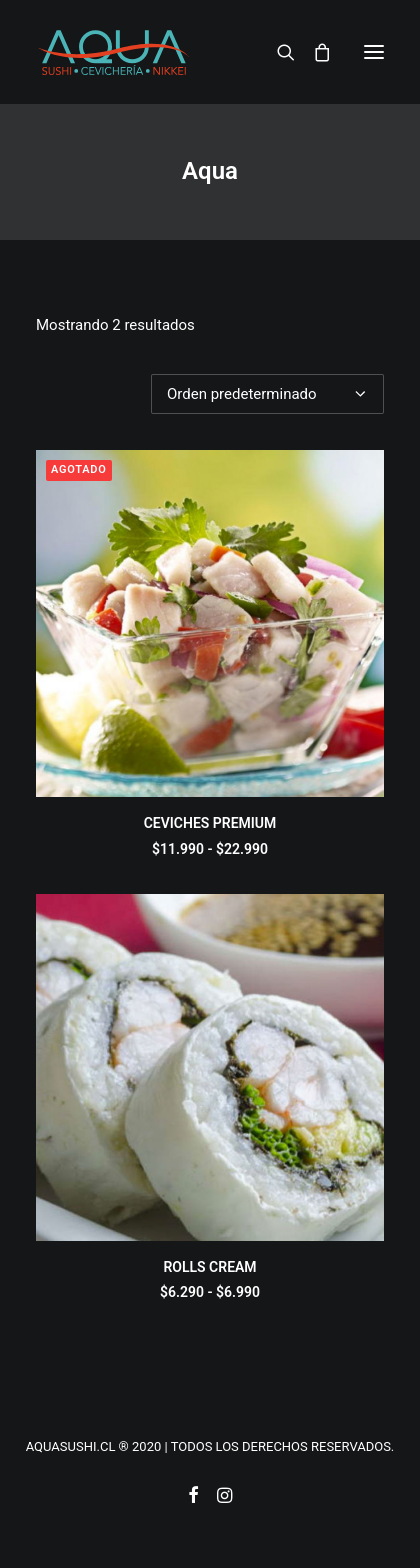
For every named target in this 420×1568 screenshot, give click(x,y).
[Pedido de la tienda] (267, 394)
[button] (374, 52)
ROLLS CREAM (209, 1267)
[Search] (277, 52)
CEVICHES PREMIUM (210, 823)
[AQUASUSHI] (113, 52)
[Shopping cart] (313, 52)
